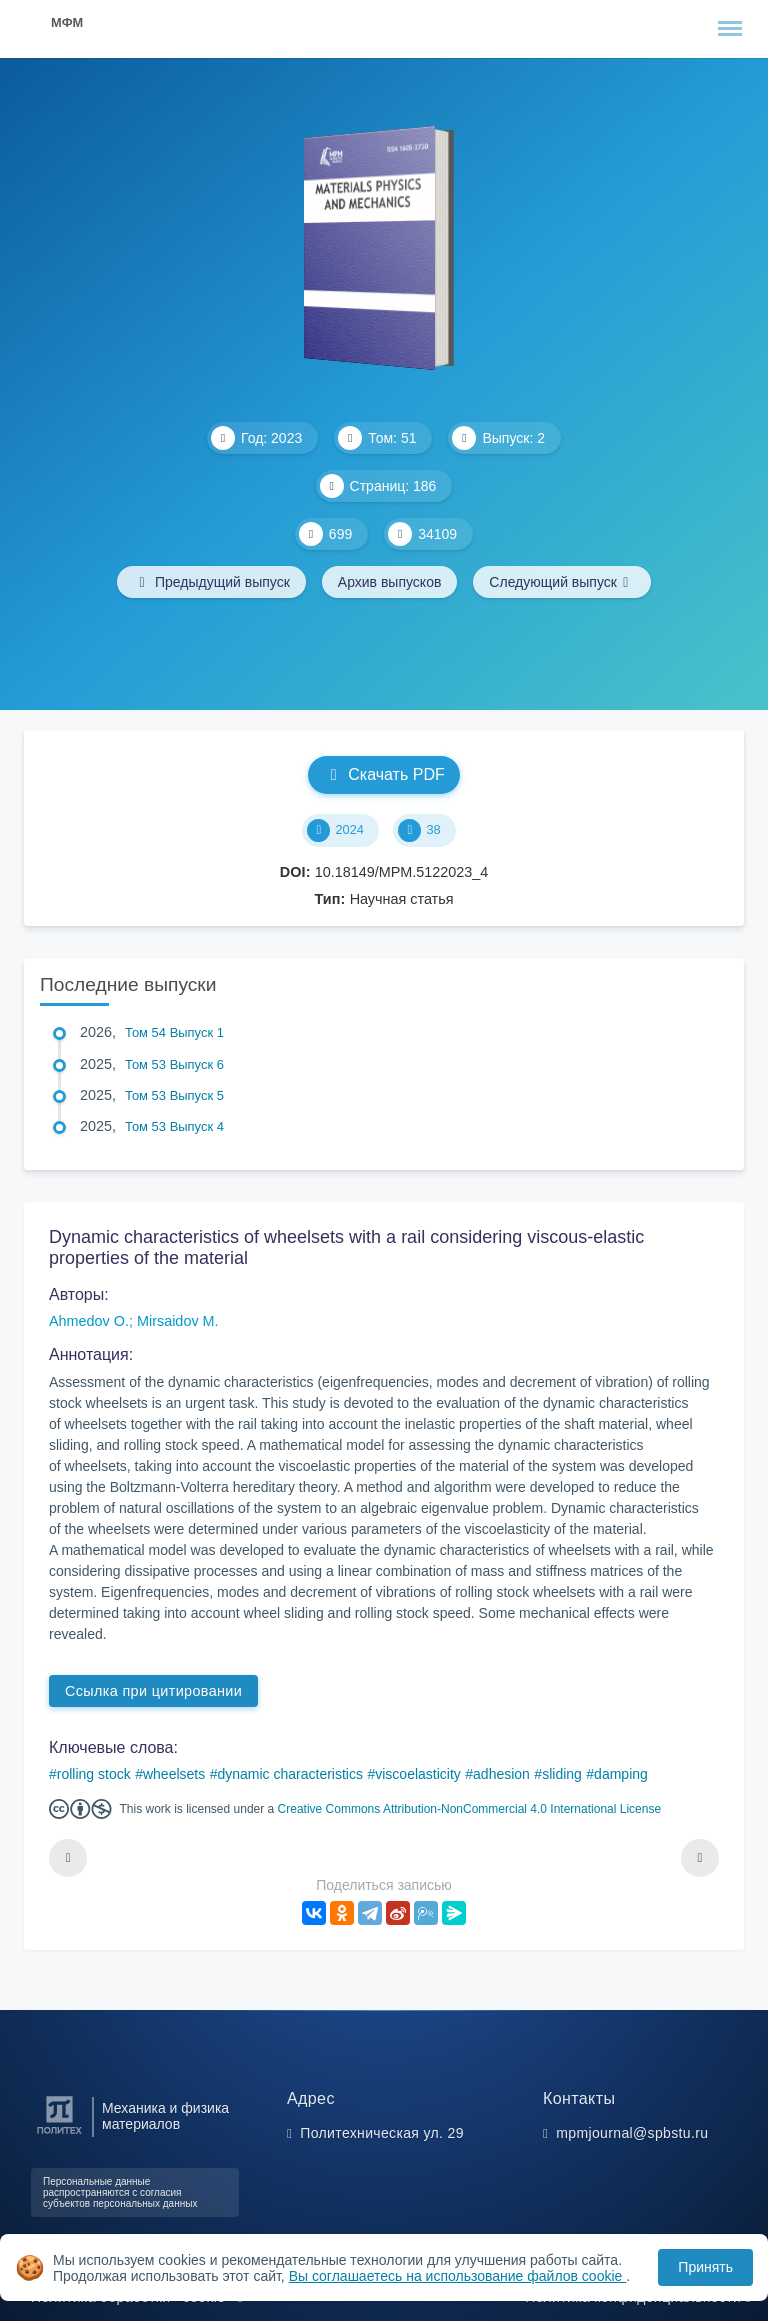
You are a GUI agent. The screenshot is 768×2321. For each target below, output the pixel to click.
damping (621, 1774)
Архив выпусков (390, 582)
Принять (705, 2267)
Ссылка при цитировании (153, 1691)
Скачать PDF (383, 774)
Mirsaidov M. (178, 1321)
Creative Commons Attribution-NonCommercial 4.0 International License (470, 1809)
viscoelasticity (418, 1774)
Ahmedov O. (89, 1321)
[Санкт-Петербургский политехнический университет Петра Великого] (59, 2134)
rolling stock (94, 1774)
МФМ (67, 22)
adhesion (501, 1774)
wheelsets (174, 1774)
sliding (562, 1774)
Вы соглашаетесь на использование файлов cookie (458, 2276)
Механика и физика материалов (165, 2116)
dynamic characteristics (290, 1774)
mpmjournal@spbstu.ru (632, 2133)
